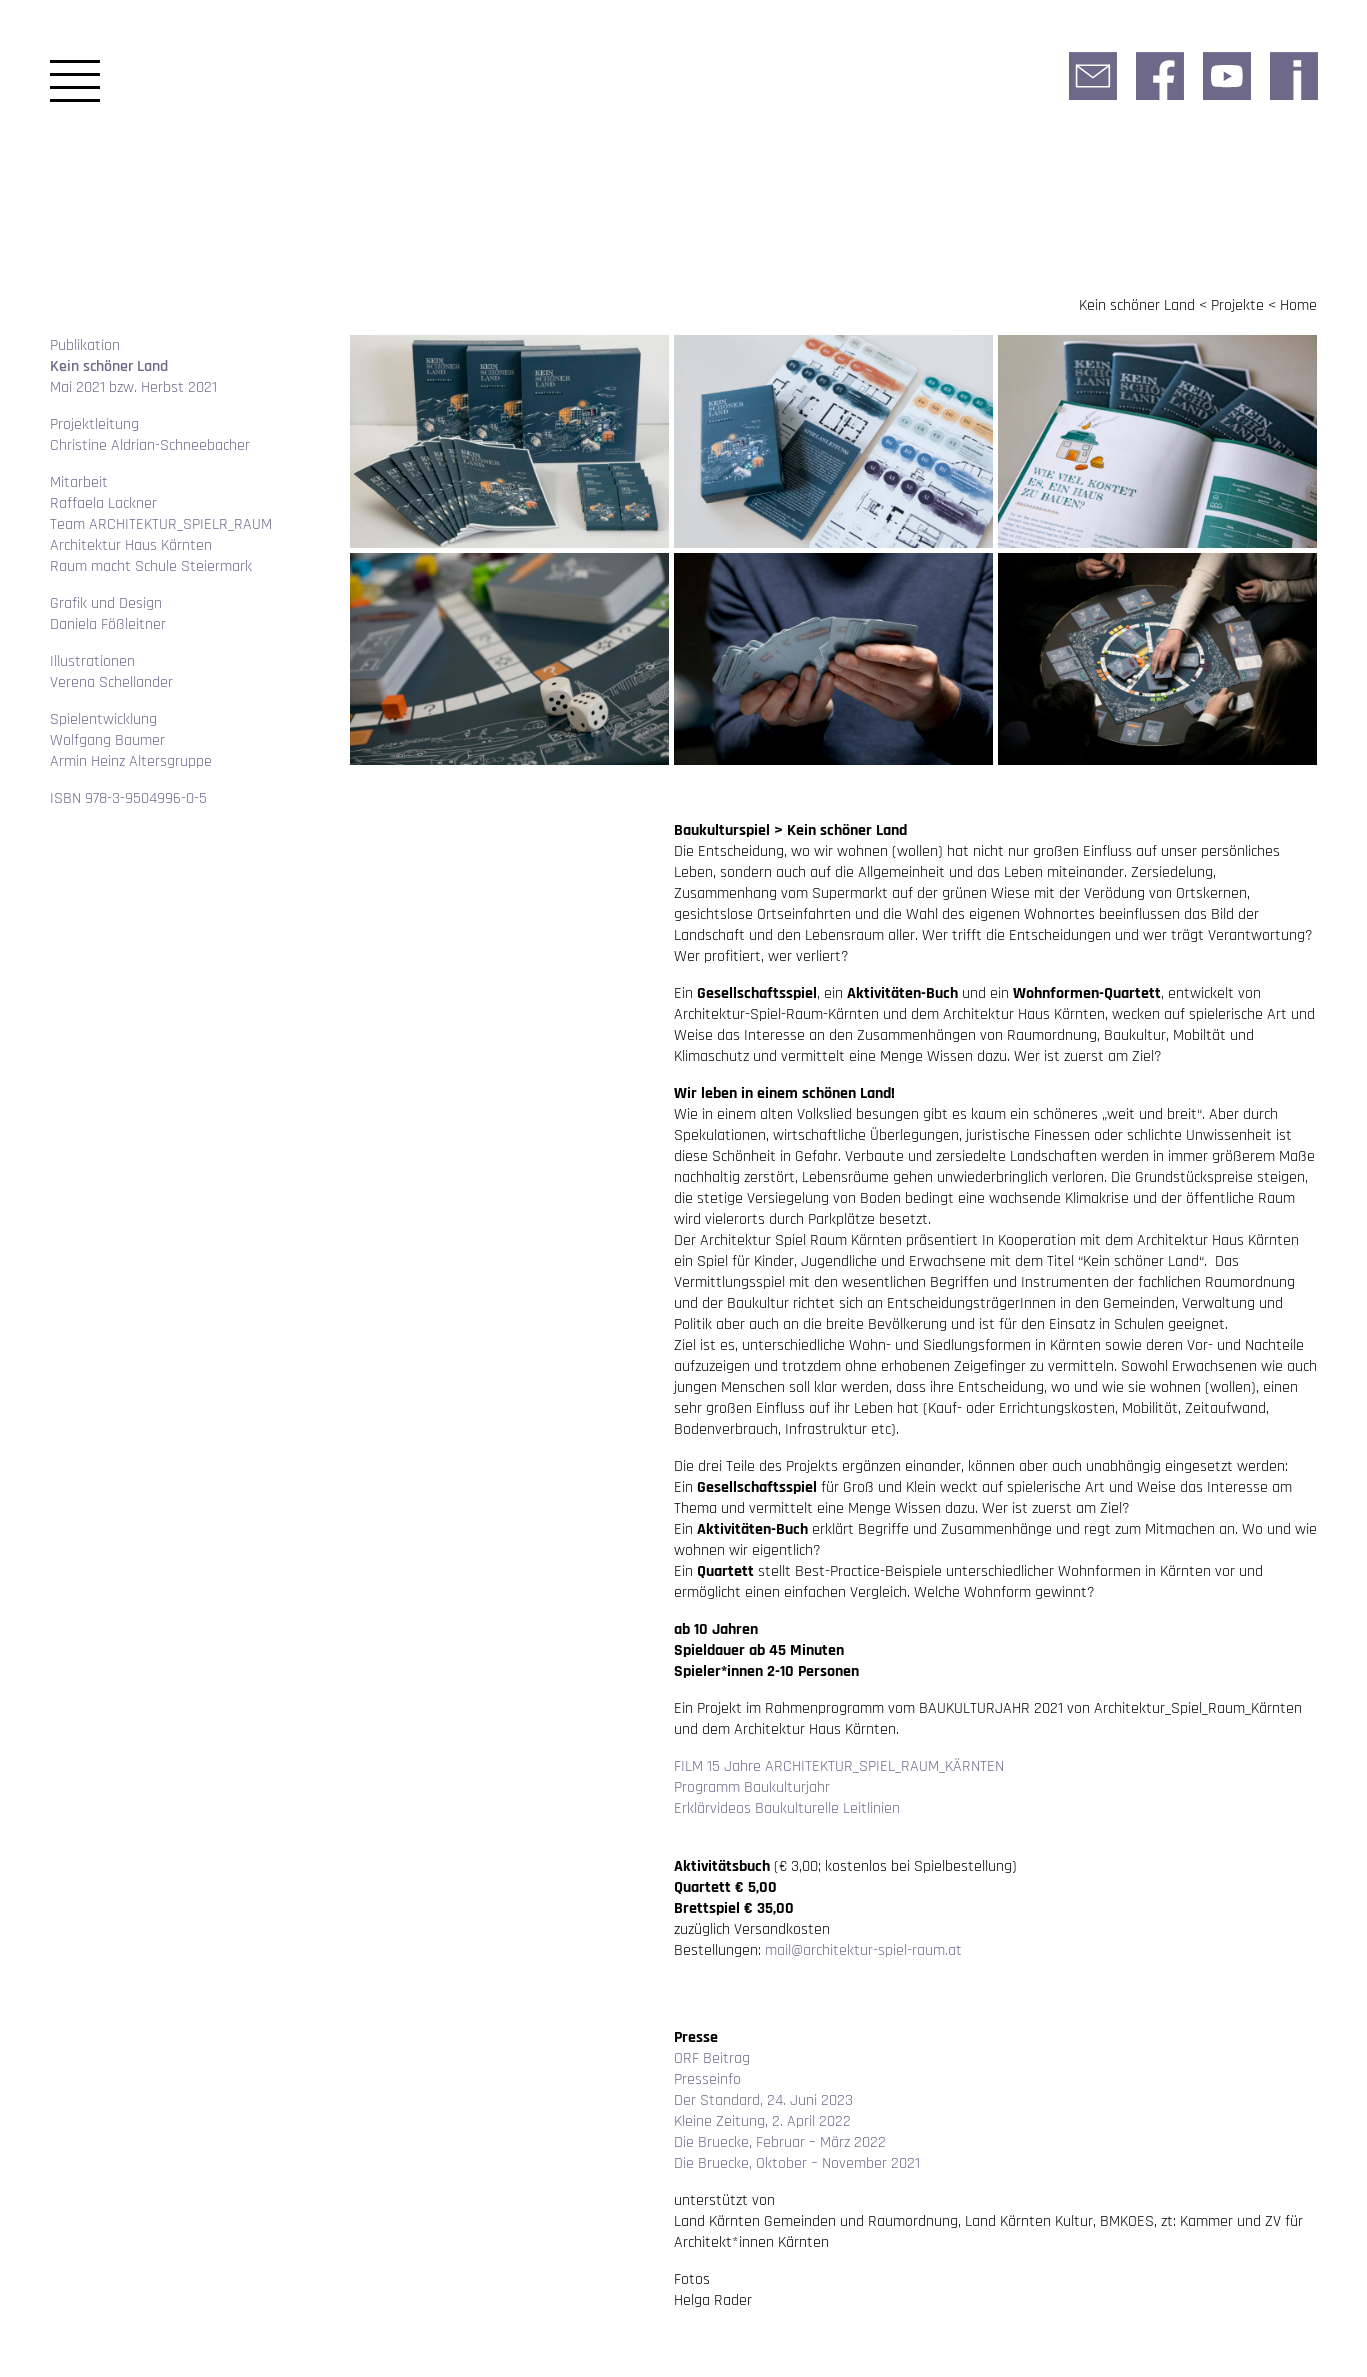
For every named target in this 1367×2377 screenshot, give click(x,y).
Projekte (1237, 305)
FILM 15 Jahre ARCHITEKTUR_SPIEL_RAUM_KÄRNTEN (839, 1766)
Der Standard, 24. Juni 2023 (763, 2100)
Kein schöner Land (1137, 305)
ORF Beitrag (712, 2058)
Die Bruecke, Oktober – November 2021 (797, 2163)
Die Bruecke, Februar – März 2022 (780, 2142)
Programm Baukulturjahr (752, 1787)
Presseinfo (707, 2079)
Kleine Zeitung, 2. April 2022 (762, 2121)
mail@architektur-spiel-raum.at (863, 1950)
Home (1298, 305)
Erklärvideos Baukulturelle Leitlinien (787, 1808)
